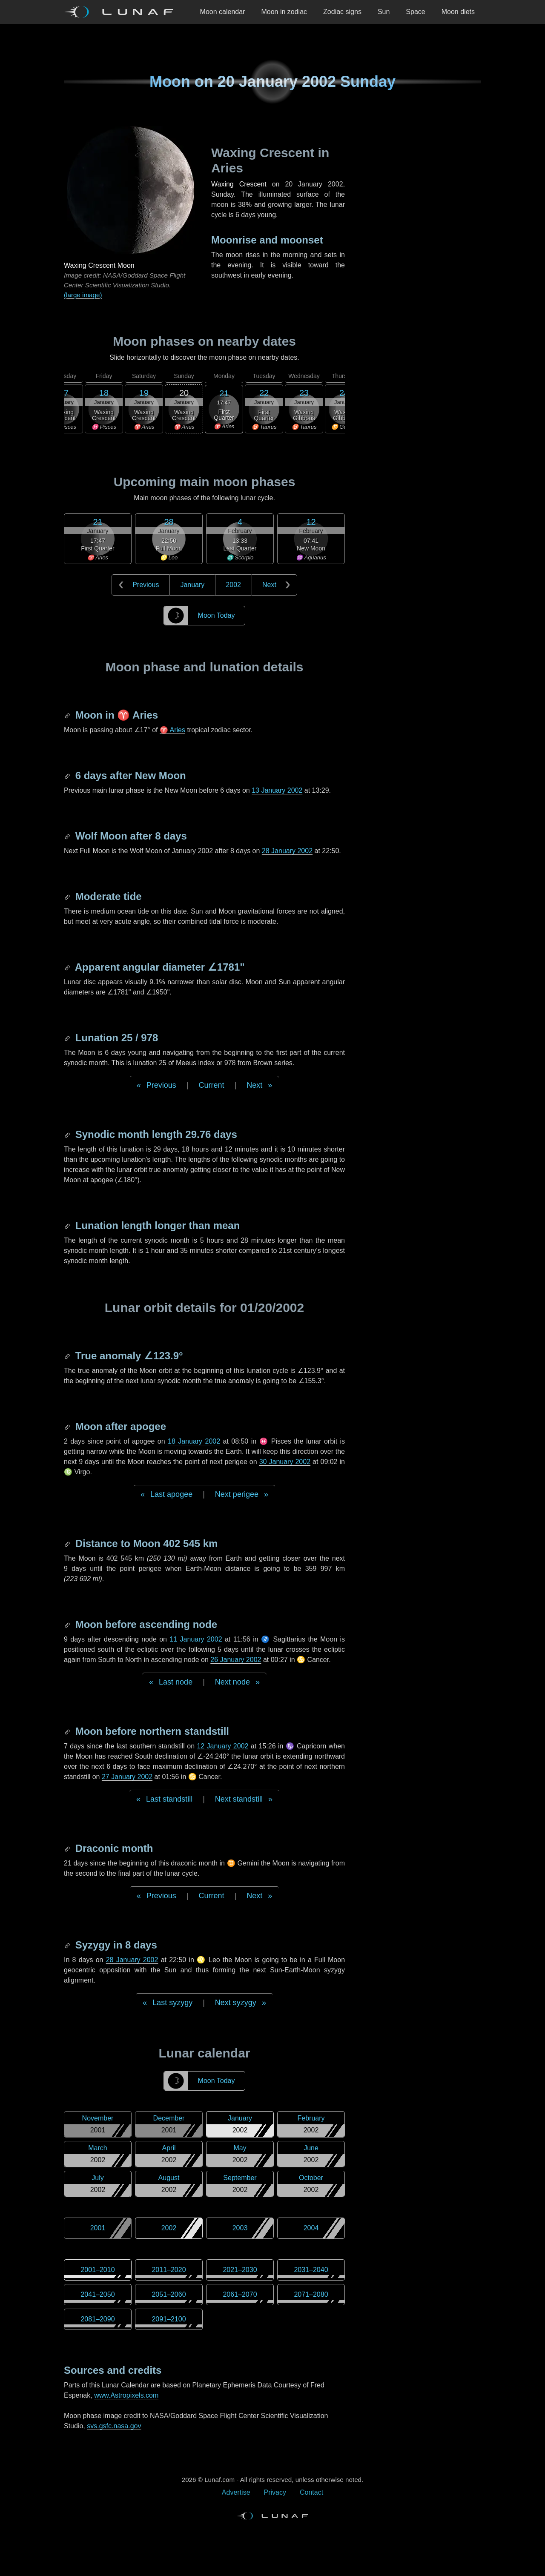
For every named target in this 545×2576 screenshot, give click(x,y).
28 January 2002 (287, 850)
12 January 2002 (222, 1746)
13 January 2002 (277, 790)
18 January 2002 (194, 1441)
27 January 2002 (127, 1776)
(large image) (83, 294)
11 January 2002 (195, 1639)
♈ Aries (172, 730)
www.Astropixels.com (126, 2395)
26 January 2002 (235, 1659)
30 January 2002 (284, 1461)
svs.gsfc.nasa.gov (114, 2426)
